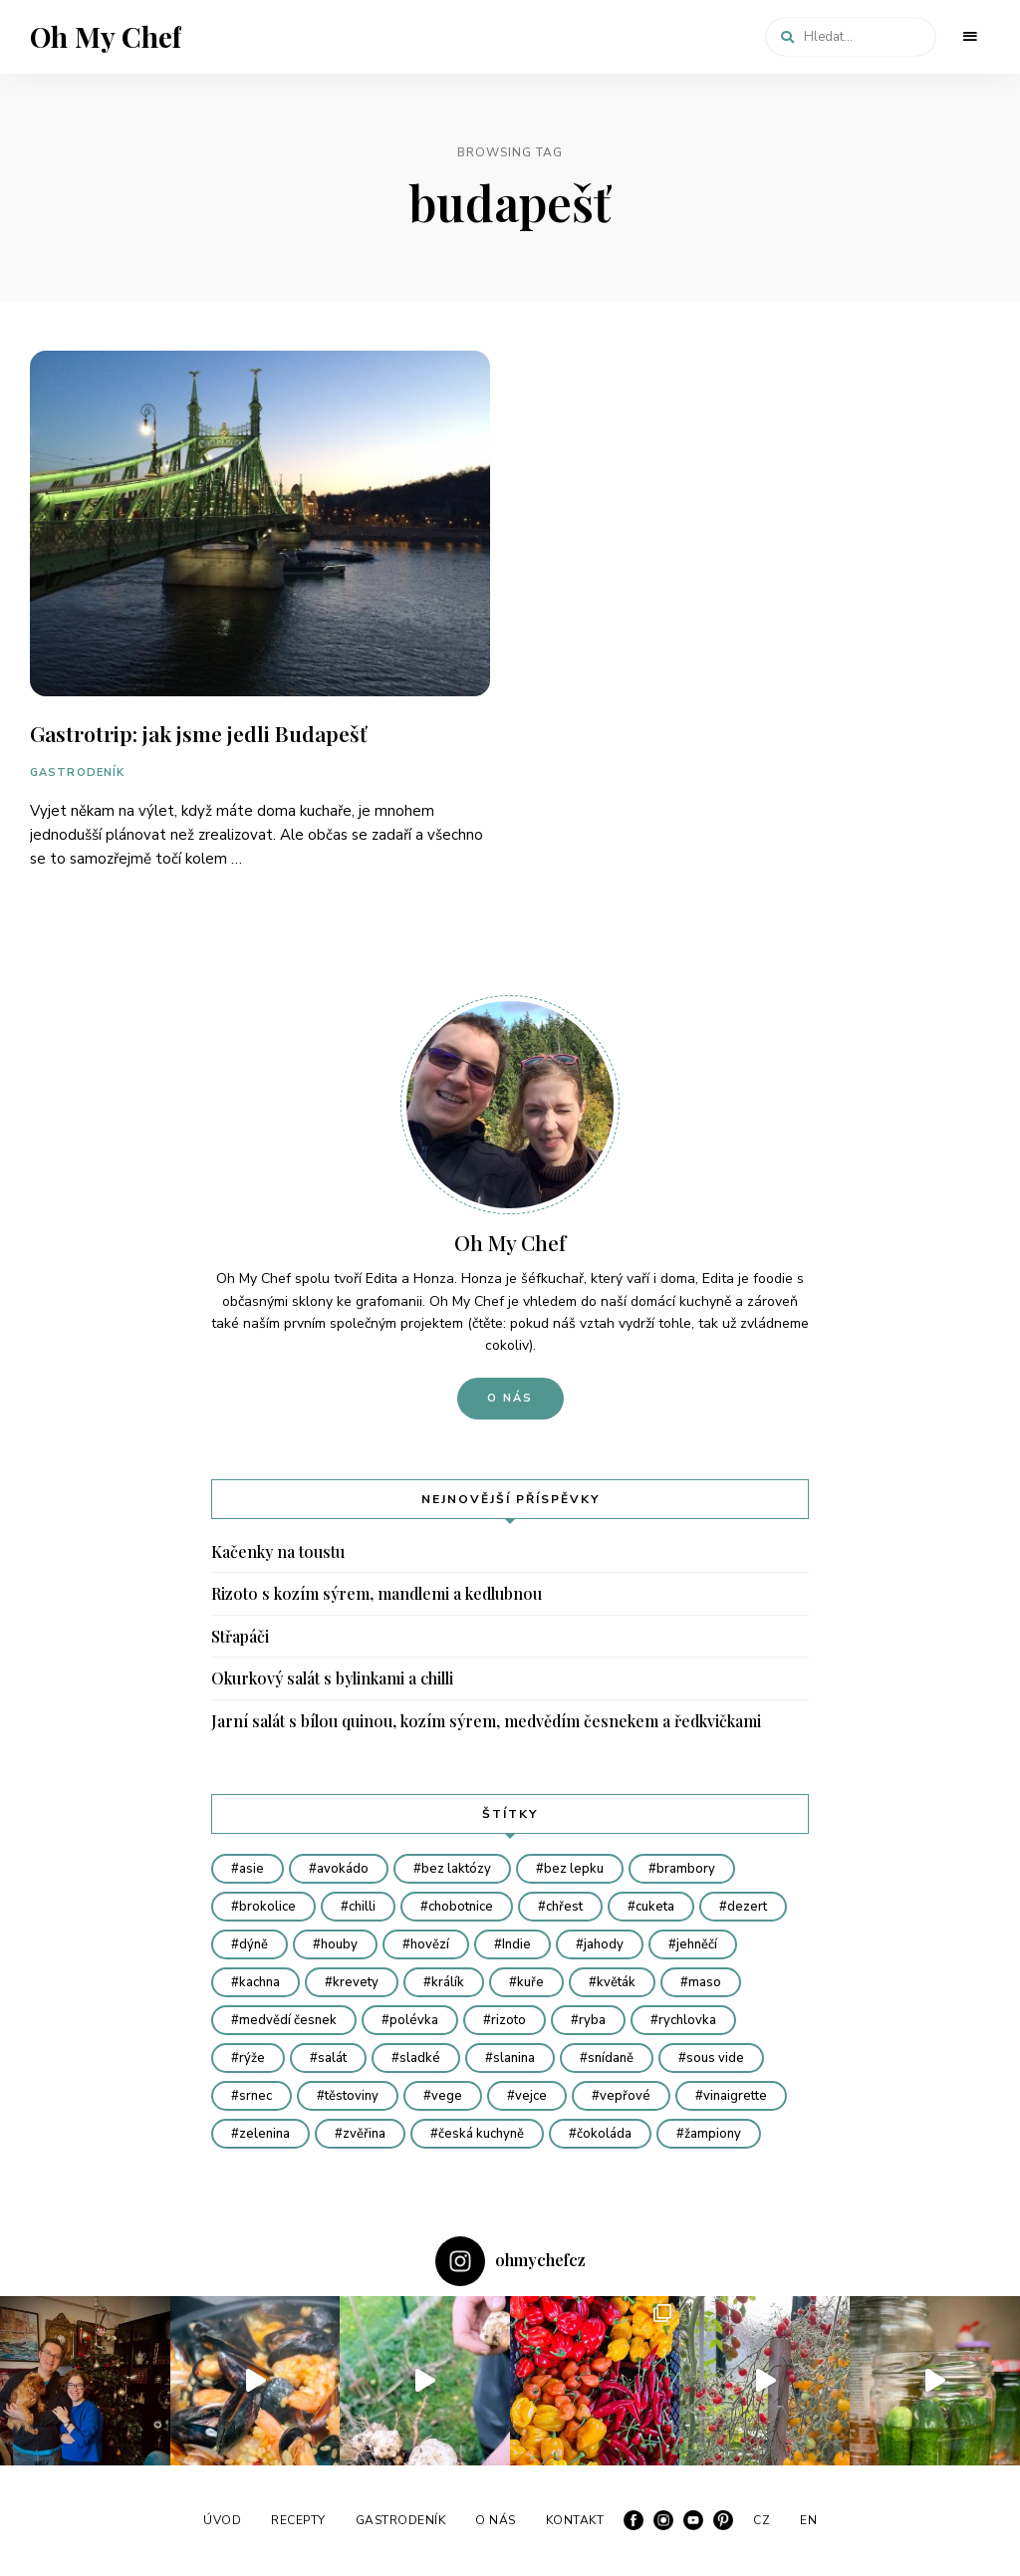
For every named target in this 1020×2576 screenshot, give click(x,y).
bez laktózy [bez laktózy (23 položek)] (456, 1869)
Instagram (663, 2519)
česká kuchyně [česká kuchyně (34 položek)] (481, 2134)
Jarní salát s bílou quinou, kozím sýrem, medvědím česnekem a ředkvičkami (486, 1720)
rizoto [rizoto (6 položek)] (508, 2020)
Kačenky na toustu (278, 1551)
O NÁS (495, 2520)
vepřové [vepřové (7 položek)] (625, 2096)
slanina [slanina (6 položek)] (514, 2058)
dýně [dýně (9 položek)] (253, 1944)
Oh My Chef (105, 37)
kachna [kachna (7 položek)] (259, 1982)
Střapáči (240, 1636)
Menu (970, 37)
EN (808, 2520)
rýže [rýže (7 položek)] (252, 2058)
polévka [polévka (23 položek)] (413, 2020)
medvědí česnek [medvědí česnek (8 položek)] (288, 2020)
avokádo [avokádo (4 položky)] (343, 1869)
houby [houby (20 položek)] (339, 1944)
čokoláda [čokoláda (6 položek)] (604, 2134)
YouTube (693, 2519)
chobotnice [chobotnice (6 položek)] (460, 1907)
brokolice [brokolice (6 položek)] (267, 1907)
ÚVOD (222, 2520)
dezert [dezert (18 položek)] (747, 1907)
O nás (510, 1398)
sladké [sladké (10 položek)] (419, 2058)
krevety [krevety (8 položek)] (356, 1982)
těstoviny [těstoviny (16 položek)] (352, 2096)
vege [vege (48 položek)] (446, 2096)
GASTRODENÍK (77, 772)
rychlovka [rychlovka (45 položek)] (687, 2020)
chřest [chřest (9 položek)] (564, 1907)
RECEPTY (298, 2520)
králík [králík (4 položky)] (447, 1982)
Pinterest (723, 2519)
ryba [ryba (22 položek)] (592, 2020)
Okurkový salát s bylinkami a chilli (332, 1678)
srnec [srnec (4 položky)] (255, 2096)
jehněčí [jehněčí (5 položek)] (696, 1944)
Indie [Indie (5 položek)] (516, 1944)
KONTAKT (575, 2520)
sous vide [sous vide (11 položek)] (715, 2058)
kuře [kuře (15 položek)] (530, 1982)
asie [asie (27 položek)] (251, 1869)
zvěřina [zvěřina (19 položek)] (364, 2134)
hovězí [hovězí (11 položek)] (429, 1944)
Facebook (633, 2519)
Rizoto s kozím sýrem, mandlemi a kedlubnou (376, 1593)
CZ (761, 2520)
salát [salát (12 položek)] (332, 2058)
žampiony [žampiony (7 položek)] (712, 2134)
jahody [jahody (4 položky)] (604, 1944)
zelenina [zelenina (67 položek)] (264, 2134)
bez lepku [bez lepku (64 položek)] (574, 1869)
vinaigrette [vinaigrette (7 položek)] (735, 2096)
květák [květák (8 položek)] (616, 1982)
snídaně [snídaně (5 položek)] (611, 2058)
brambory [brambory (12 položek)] (685, 1869)
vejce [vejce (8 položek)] (531, 2096)
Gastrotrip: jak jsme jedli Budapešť (198, 733)
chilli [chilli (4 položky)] (362, 1907)
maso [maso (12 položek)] (704, 1982)
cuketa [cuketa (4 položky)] (655, 1907)
